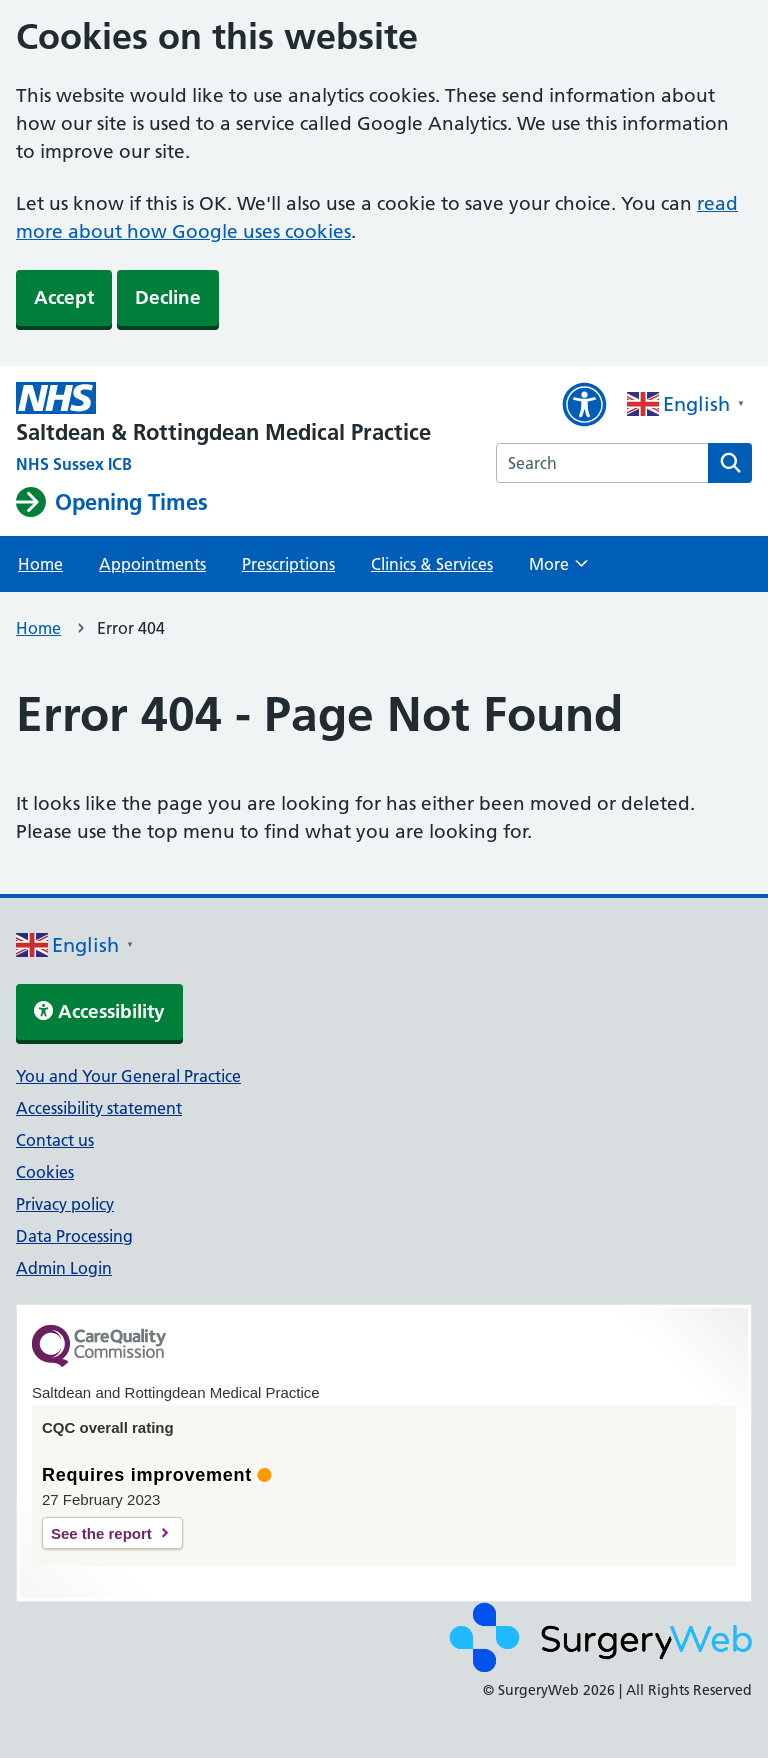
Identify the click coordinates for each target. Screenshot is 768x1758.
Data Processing (74, 1236)
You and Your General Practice (128, 1076)
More (558, 570)
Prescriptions (288, 564)
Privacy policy (65, 1204)
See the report (101, 1533)
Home (40, 564)
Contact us (55, 1140)
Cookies (45, 1172)
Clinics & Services (432, 564)
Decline (168, 297)
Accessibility (99, 1011)
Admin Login (64, 1268)
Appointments (152, 564)
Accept (64, 297)
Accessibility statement (99, 1108)
